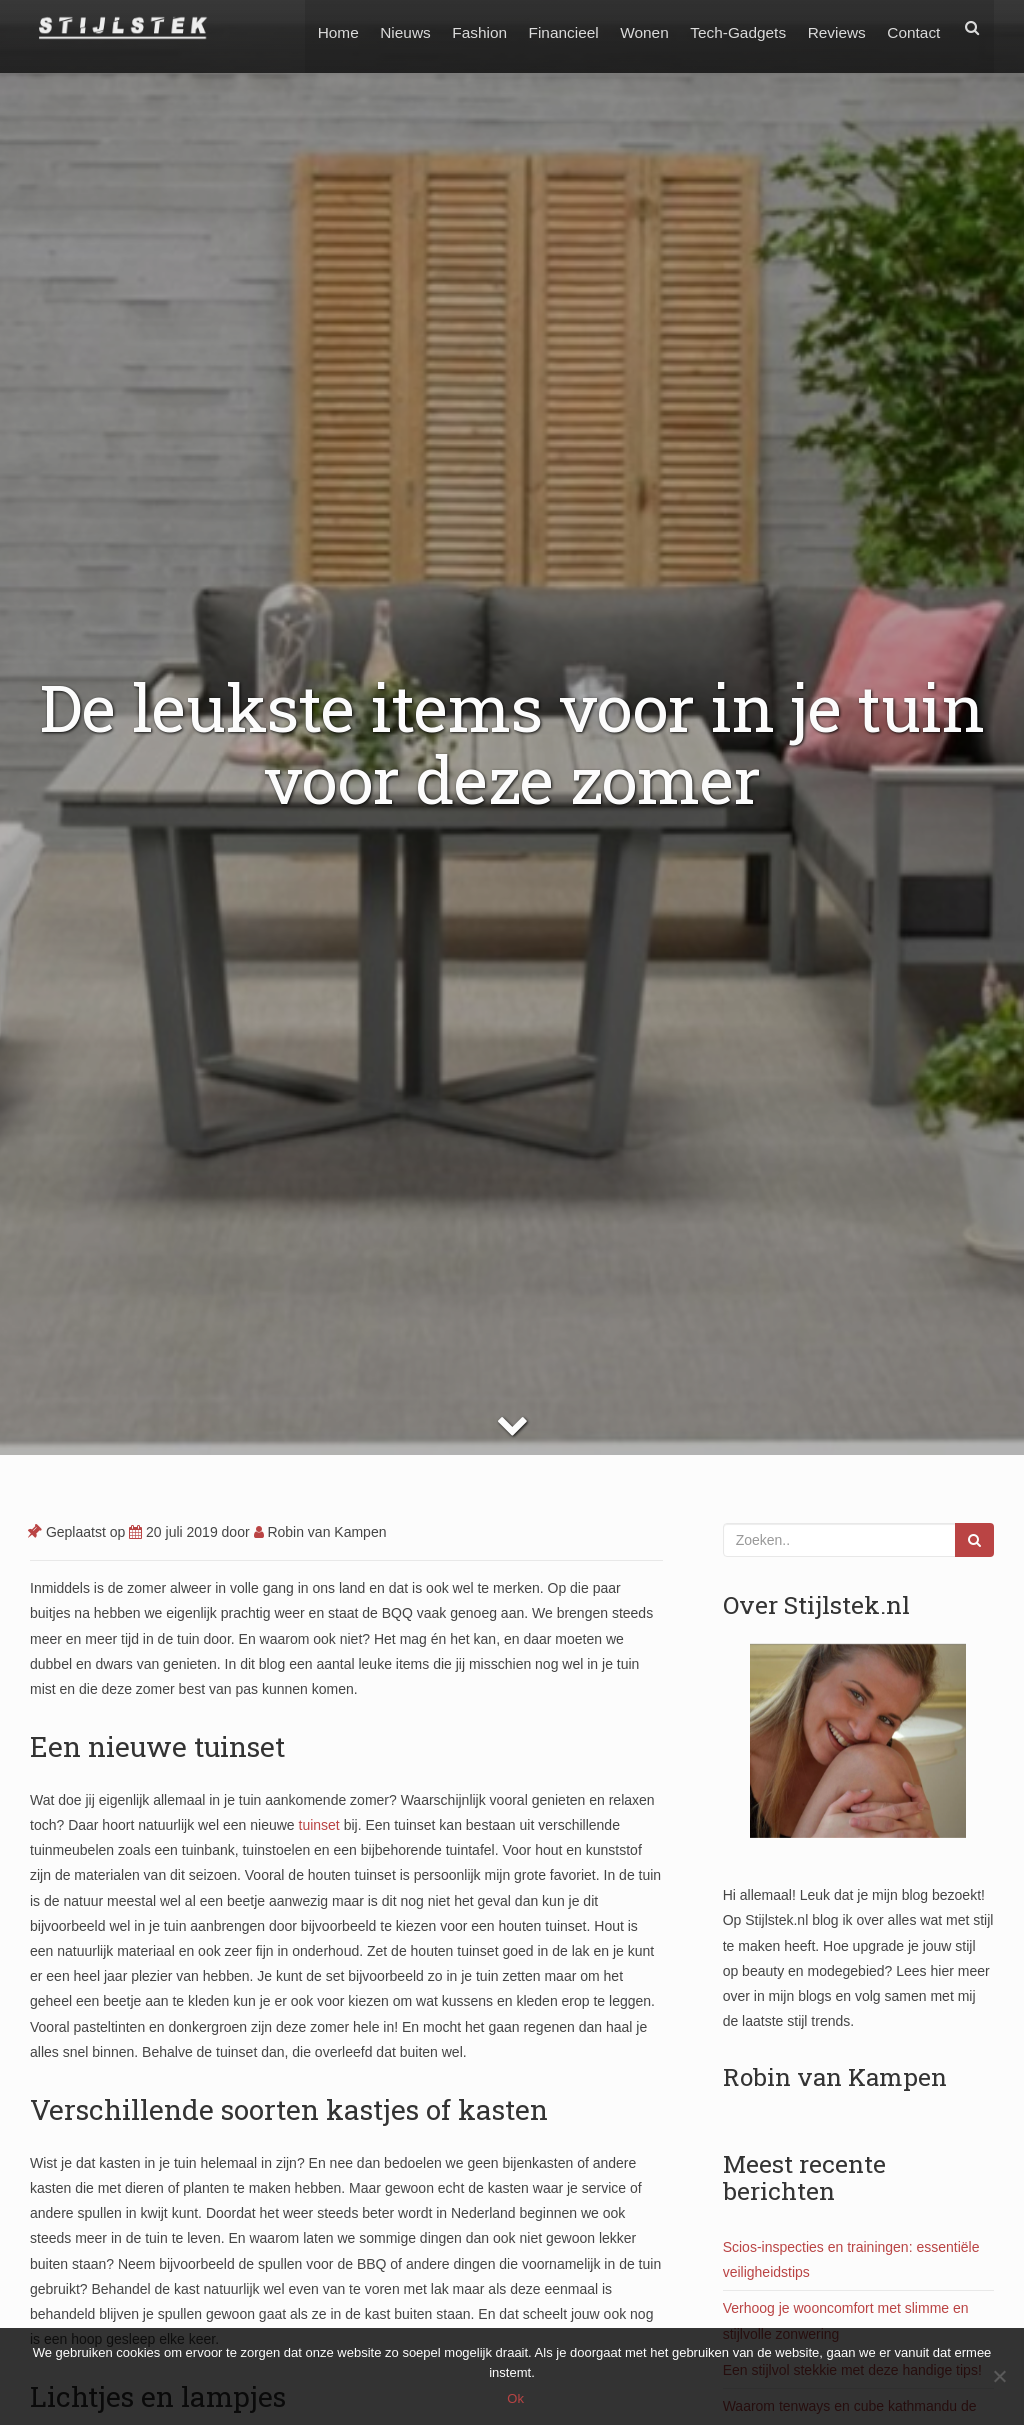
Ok (517, 2399)
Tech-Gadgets (731, 27)
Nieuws (387, 27)
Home (317, 27)
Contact (912, 27)
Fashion (464, 27)
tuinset (319, 1825)
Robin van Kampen (320, 1532)
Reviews (833, 27)
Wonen (635, 27)
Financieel (551, 27)
